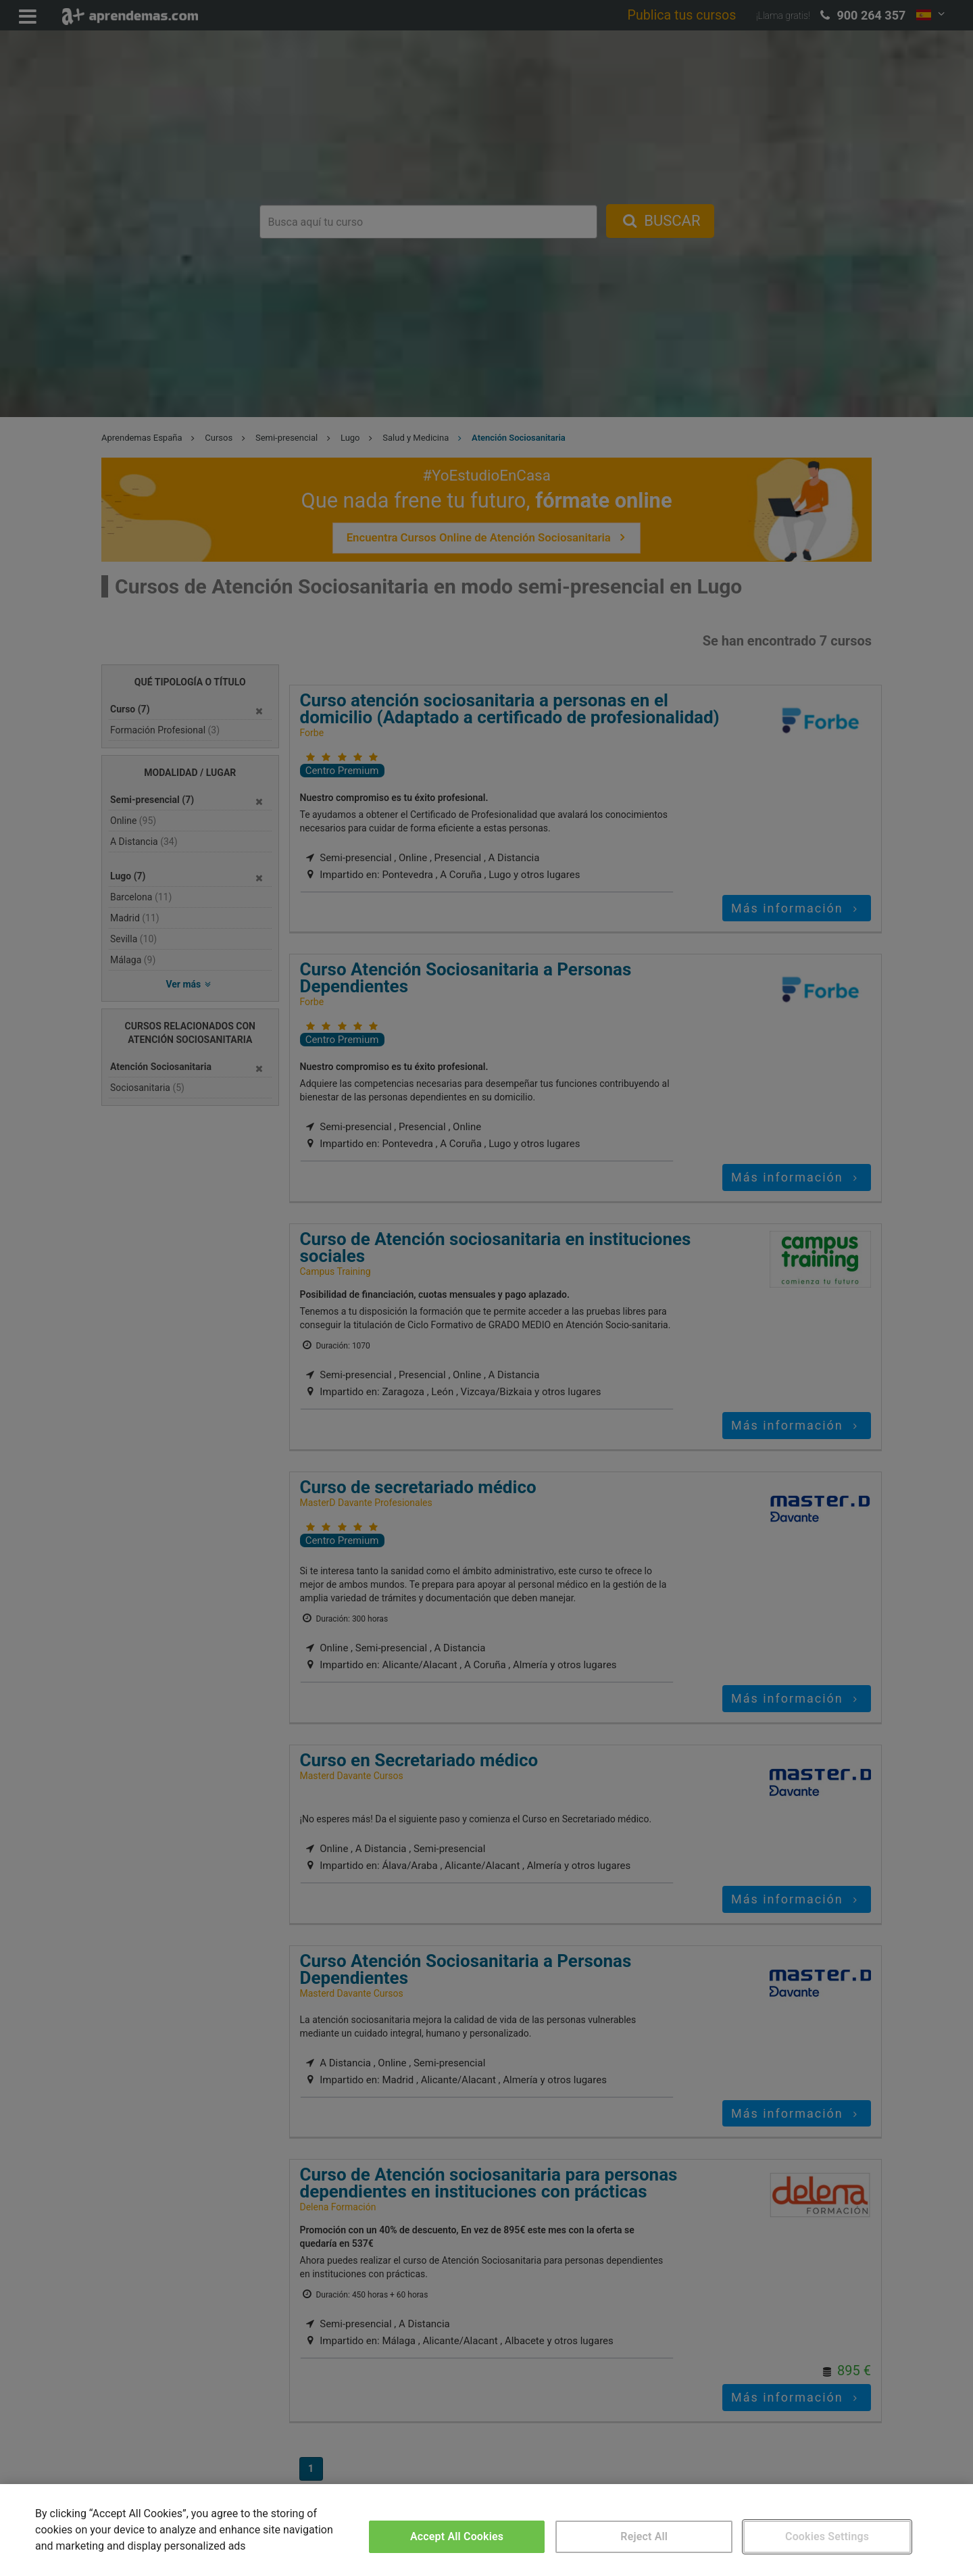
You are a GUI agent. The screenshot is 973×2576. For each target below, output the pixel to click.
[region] (486, 2530)
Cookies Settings (827, 2536)
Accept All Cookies (456, 2536)
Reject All (644, 2536)
